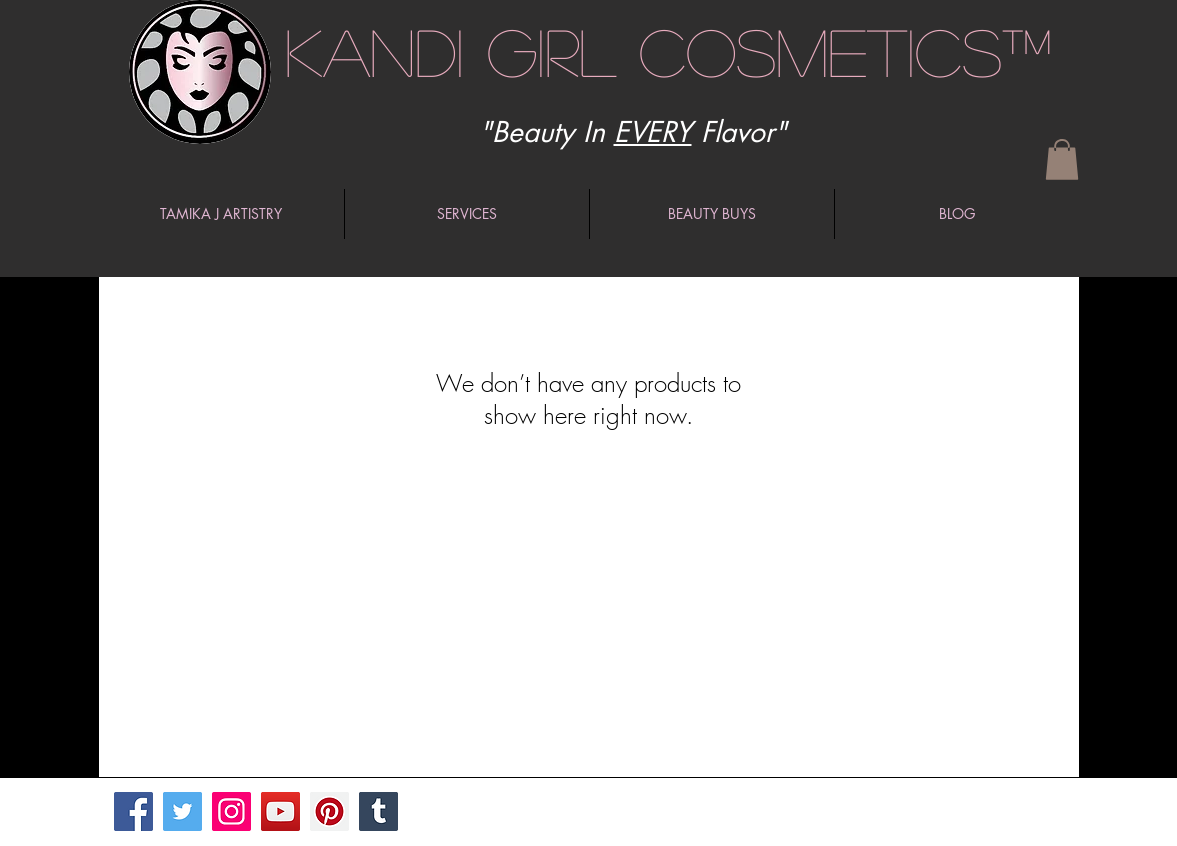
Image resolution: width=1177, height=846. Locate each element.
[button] (1062, 159)
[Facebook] (133, 811)
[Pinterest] (329, 811)
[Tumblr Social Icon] (378, 811)
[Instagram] (231, 811)
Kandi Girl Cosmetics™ (668, 50)
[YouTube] (280, 811)
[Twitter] (182, 811)
